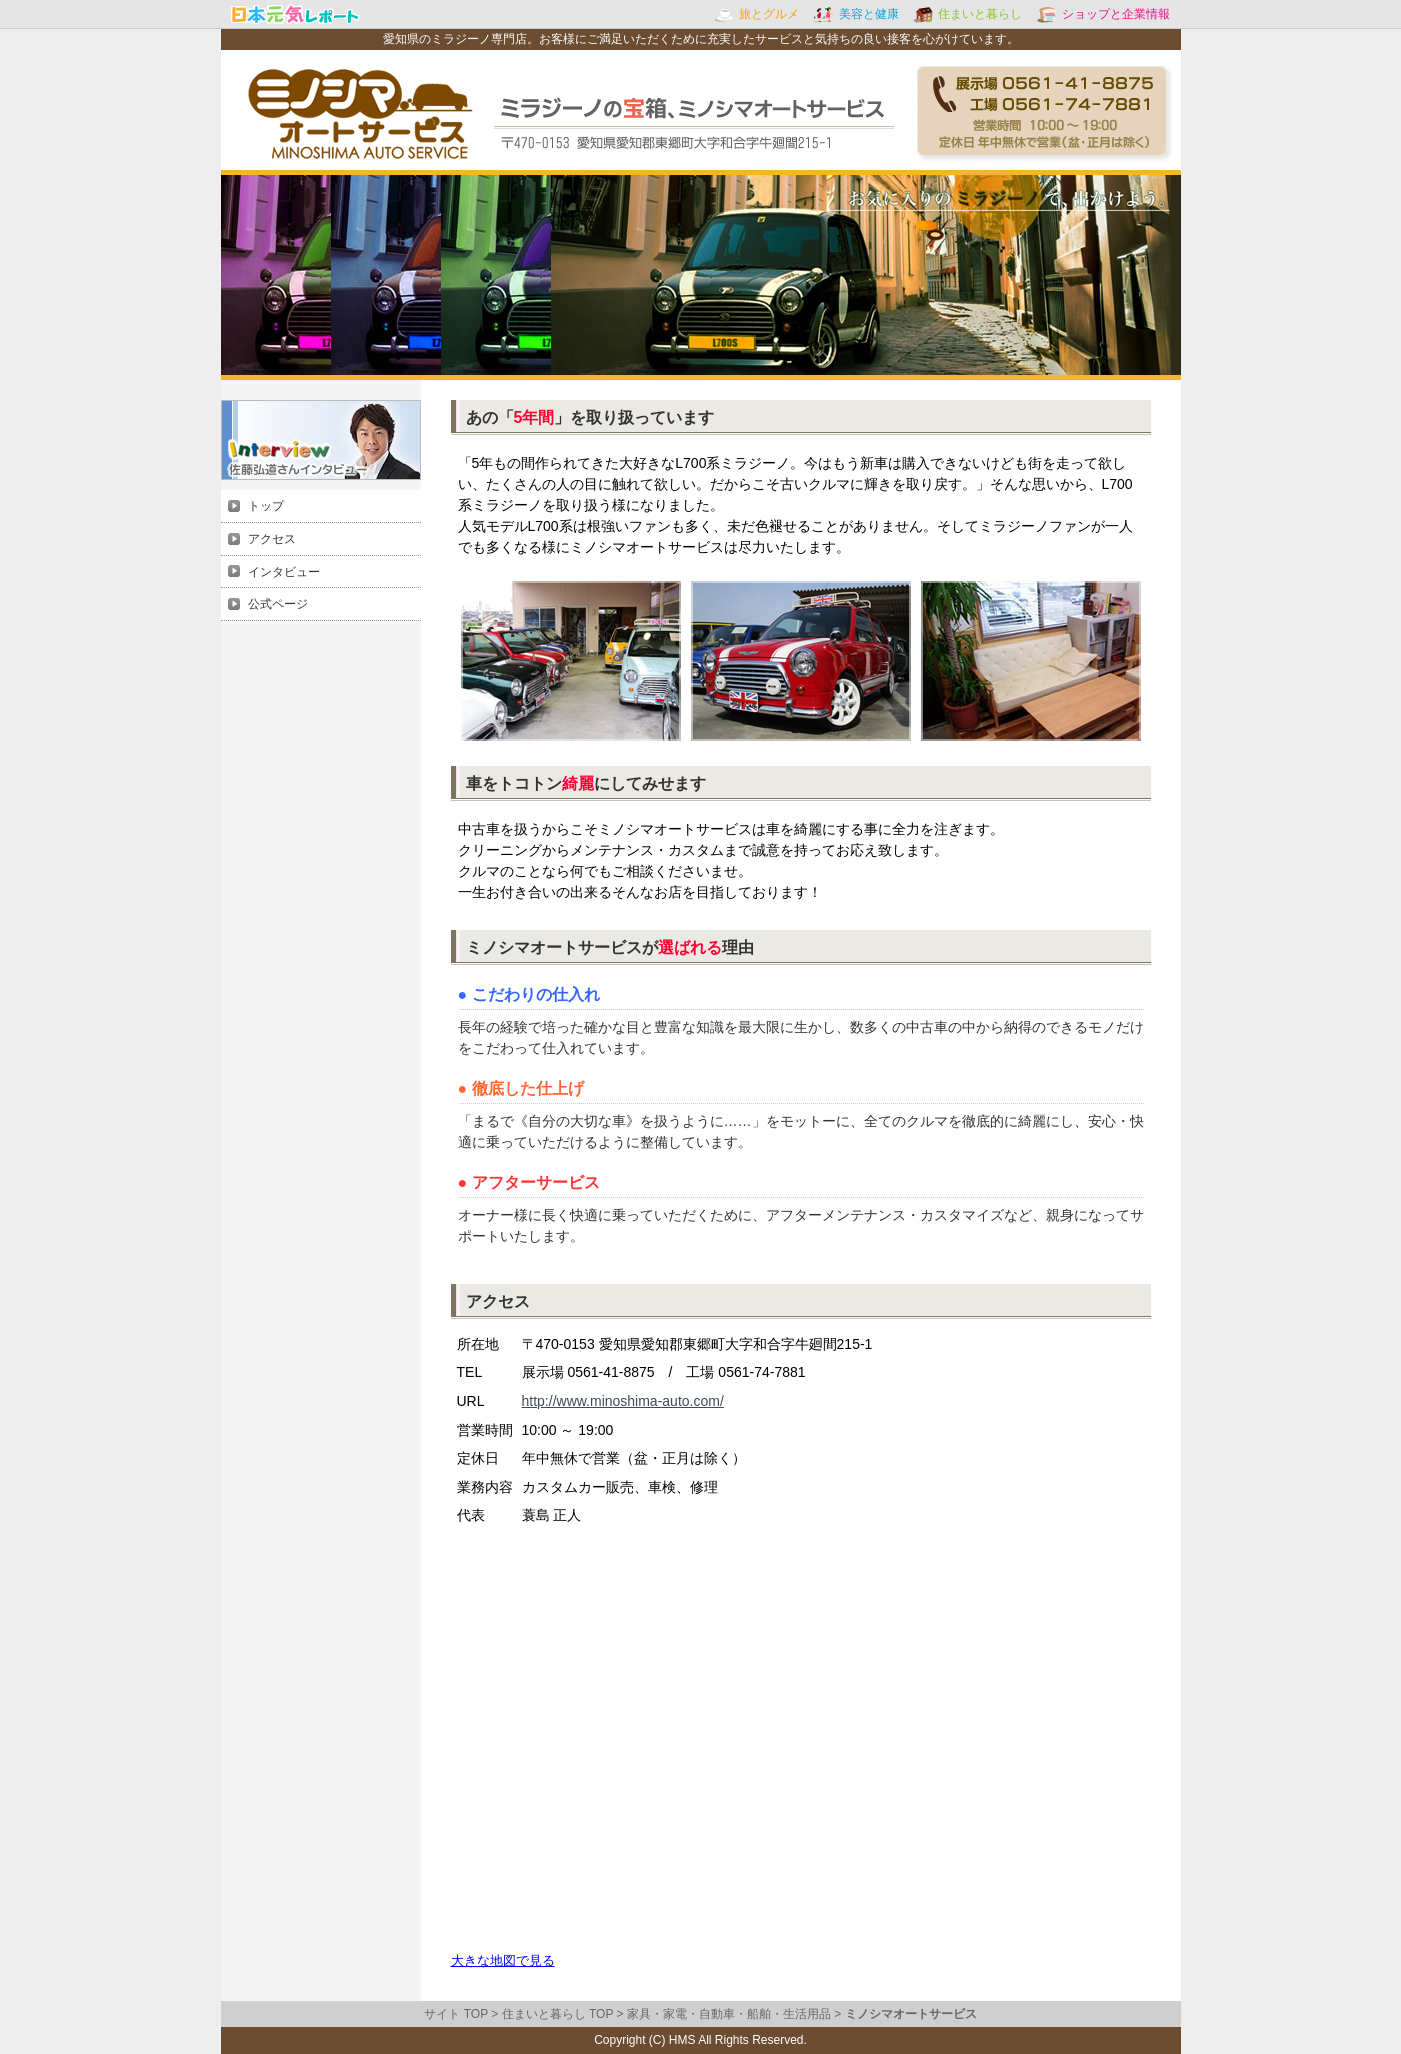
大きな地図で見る (503, 1960)
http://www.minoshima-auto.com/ (623, 1401)
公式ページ (278, 604)
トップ (266, 506)
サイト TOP (456, 2014)
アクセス (272, 539)
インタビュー (284, 572)
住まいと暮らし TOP (558, 2014)
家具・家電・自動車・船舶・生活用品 (729, 2014)
